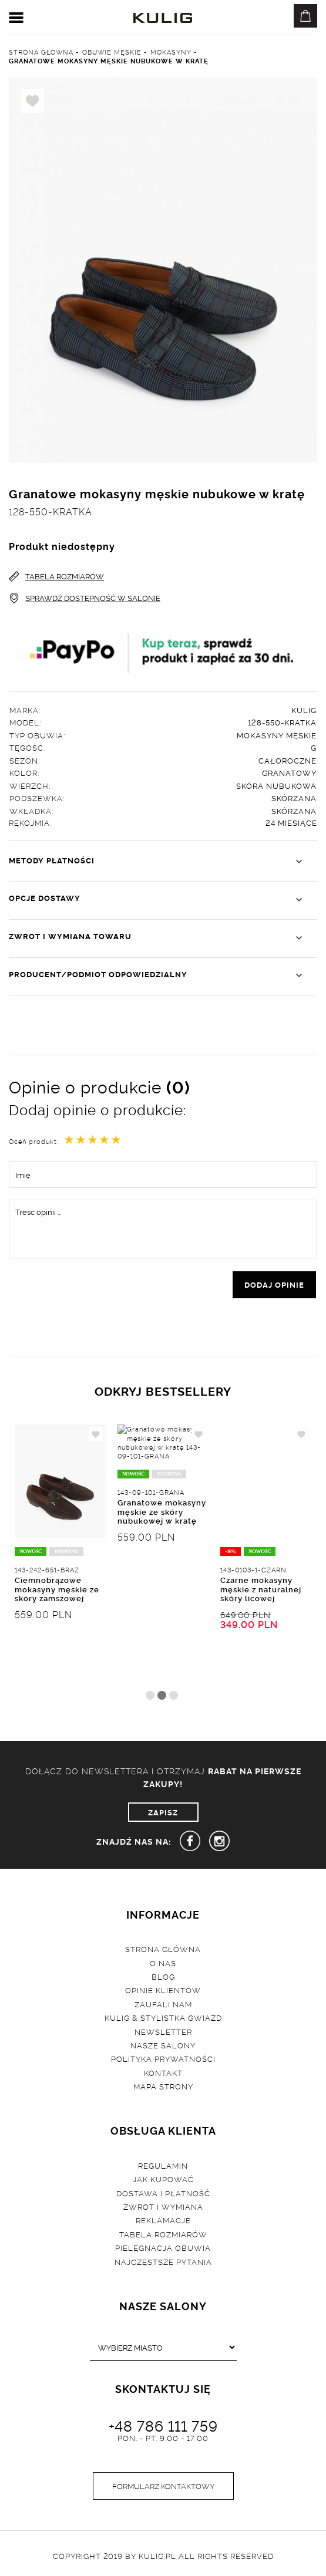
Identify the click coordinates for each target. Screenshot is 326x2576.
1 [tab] (150, 1695)
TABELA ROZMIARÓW (56, 576)
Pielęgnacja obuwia (163, 2247)
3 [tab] (173, 1695)
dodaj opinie (274, 1284)
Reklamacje (163, 2219)
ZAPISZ (163, 1812)
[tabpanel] (60, 1554)
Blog (163, 1976)
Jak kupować (163, 2178)
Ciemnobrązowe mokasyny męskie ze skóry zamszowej (57, 1588)
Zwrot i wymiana (163, 2206)
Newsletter (163, 2031)
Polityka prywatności (163, 2058)
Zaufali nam (163, 2003)
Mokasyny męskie (277, 735)
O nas (163, 1962)
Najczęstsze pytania (163, 2261)
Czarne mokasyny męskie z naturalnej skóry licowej (260, 1588)
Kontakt (163, 2072)
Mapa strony (163, 2086)
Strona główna (163, 1948)
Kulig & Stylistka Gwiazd (163, 2017)
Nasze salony (163, 2045)
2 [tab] (161, 1695)
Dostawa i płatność (163, 2192)
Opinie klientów (163, 1989)
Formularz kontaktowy (163, 2485)
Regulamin (163, 2165)
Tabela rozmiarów (163, 2234)
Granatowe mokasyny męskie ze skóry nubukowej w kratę (161, 1588)
